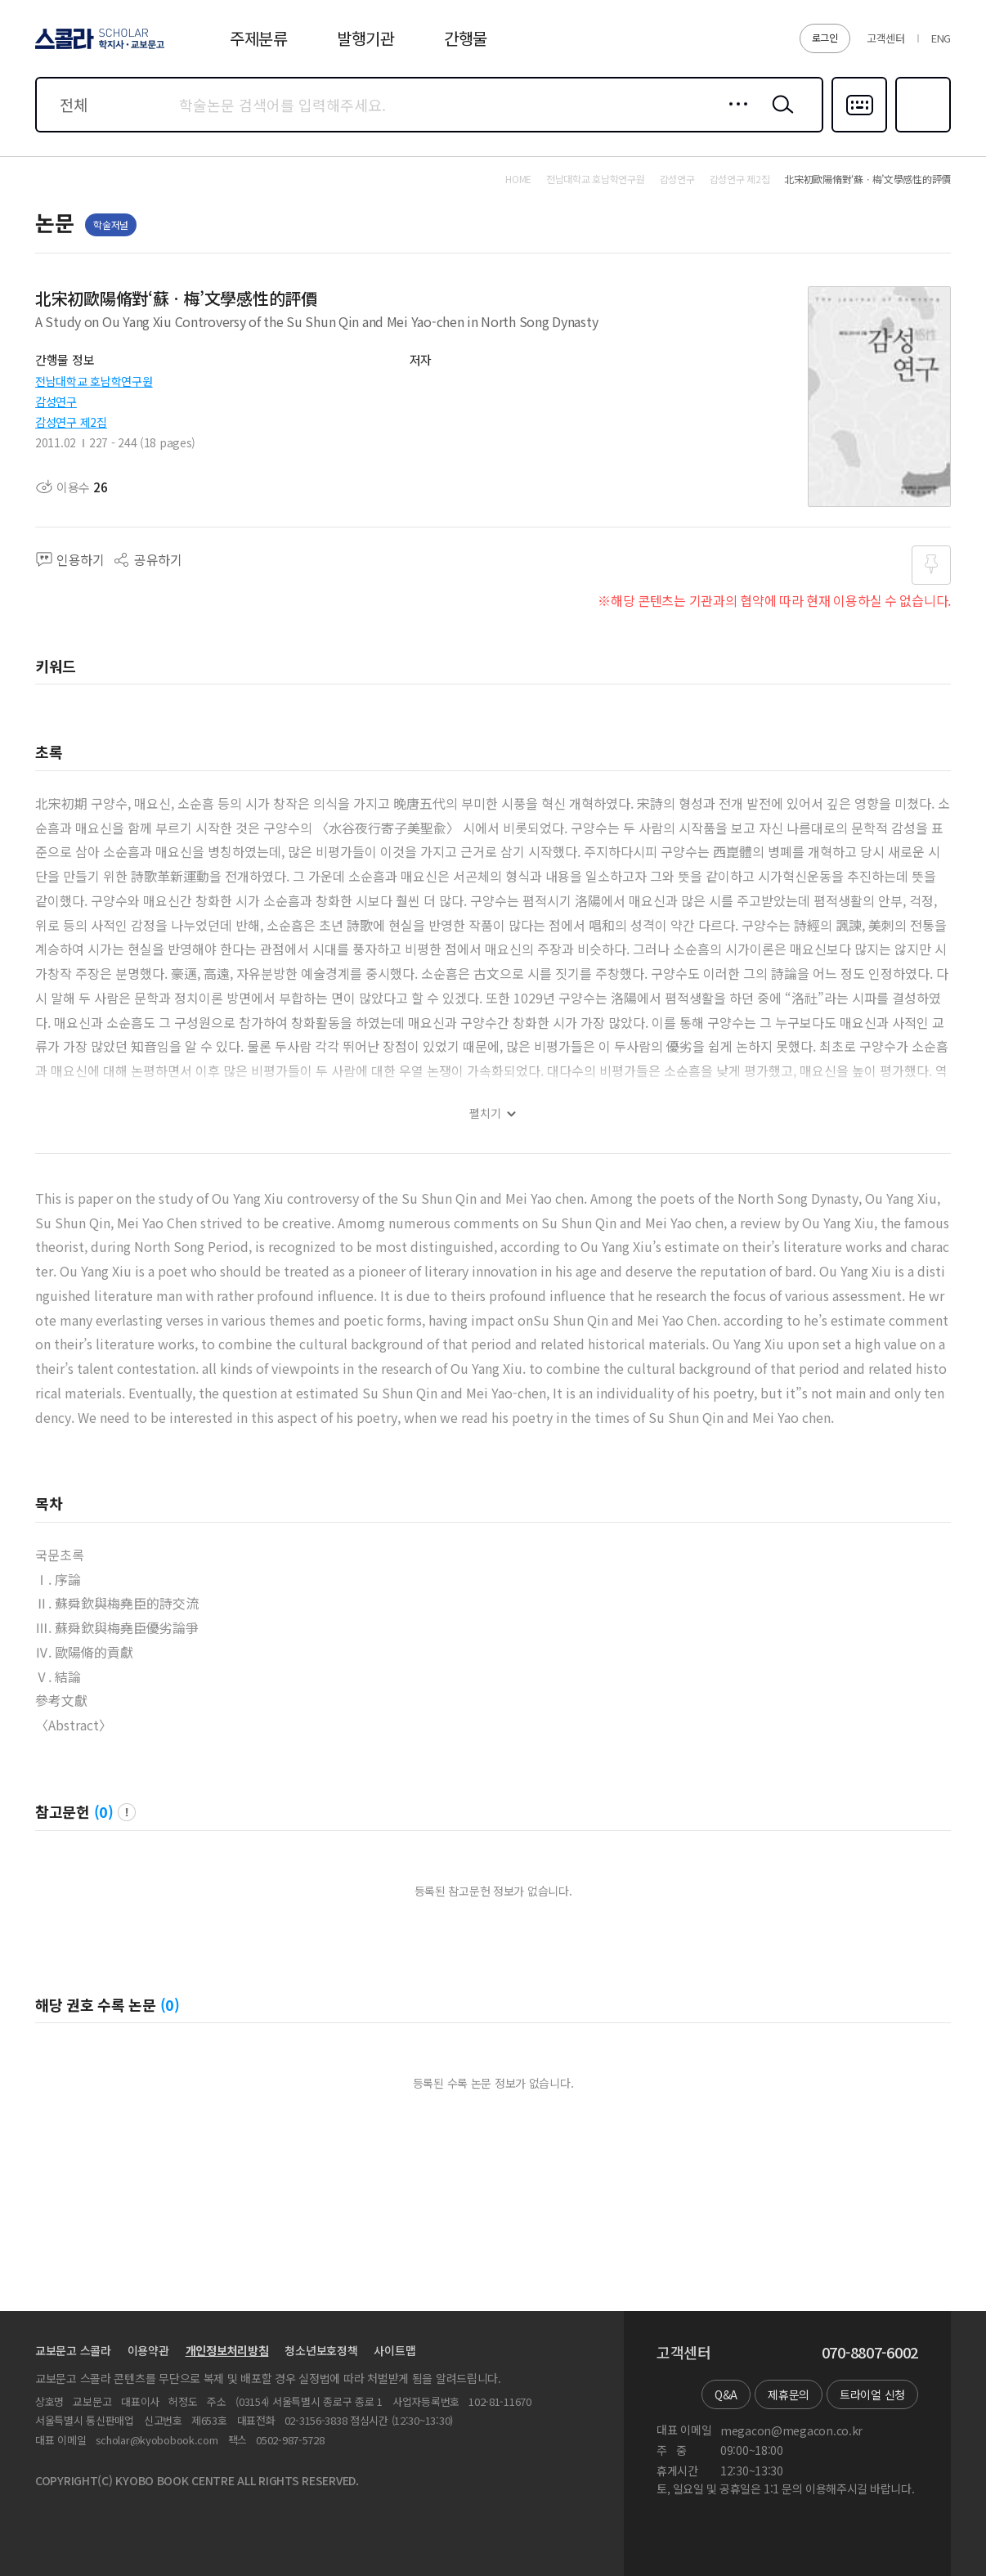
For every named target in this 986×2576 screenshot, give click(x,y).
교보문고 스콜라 (73, 2350)
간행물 (465, 38)
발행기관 (366, 38)
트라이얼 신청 (872, 2394)
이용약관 (148, 2350)
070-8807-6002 (870, 2353)
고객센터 (886, 38)
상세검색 (734, 117)
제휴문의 (788, 2394)
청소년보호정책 (321, 2350)
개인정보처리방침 (227, 2350)
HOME (518, 179)
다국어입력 (859, 130)
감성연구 (56, 401)
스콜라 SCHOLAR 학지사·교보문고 (97, 48)
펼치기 (485, 1113)
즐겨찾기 (921, 130)
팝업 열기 (127, 1812)
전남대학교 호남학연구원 (94, 381)
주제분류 (259, 38)
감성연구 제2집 (71, 422)
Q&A (726, 2394)
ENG (941, 38)
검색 (779, 117)
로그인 (825, 37)
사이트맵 (394, 2350)
